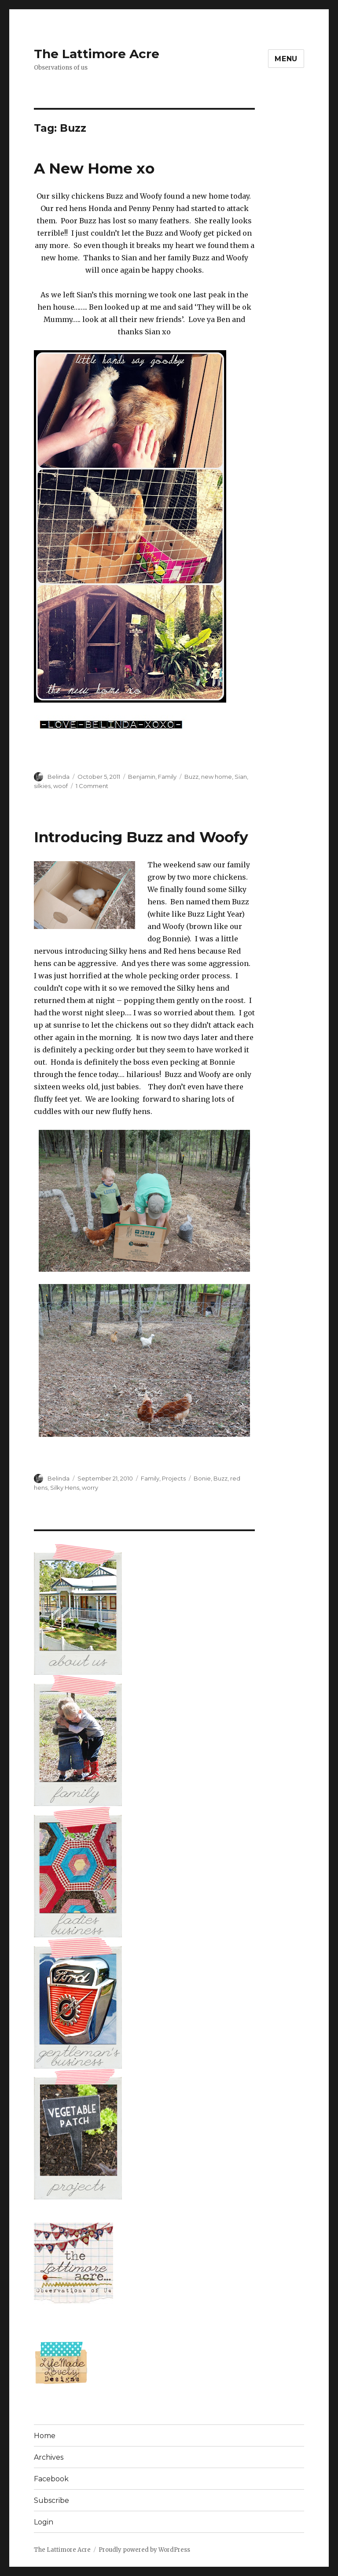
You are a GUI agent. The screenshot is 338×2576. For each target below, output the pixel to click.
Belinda (59, 776)
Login (43, 2522)
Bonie (202, 1478)
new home (216, 776)
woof (60, 785)
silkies (42, 785)
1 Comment (92, 785)
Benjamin (141, 776)
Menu (286, 59)
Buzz (191, 776)
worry (90, 1487)
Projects (174, 1478)
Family (167, 776)
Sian (241, 776)
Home (44, 2436)
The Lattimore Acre (96, 53)
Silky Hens (64, 1487)
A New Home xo (94, 168)
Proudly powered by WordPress (144, 2550)
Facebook (51, 2479)
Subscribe (51, 2500)
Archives (48, 2457)
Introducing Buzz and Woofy (141, 837)
